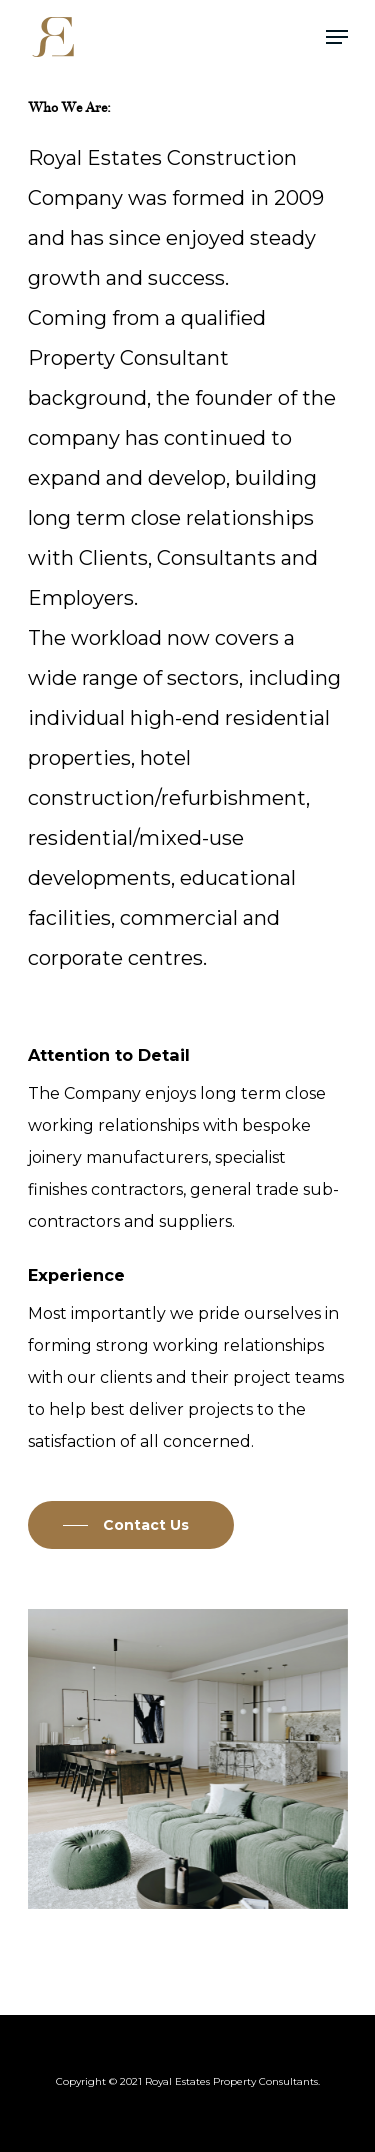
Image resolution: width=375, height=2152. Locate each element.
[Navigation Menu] (337, 37)
